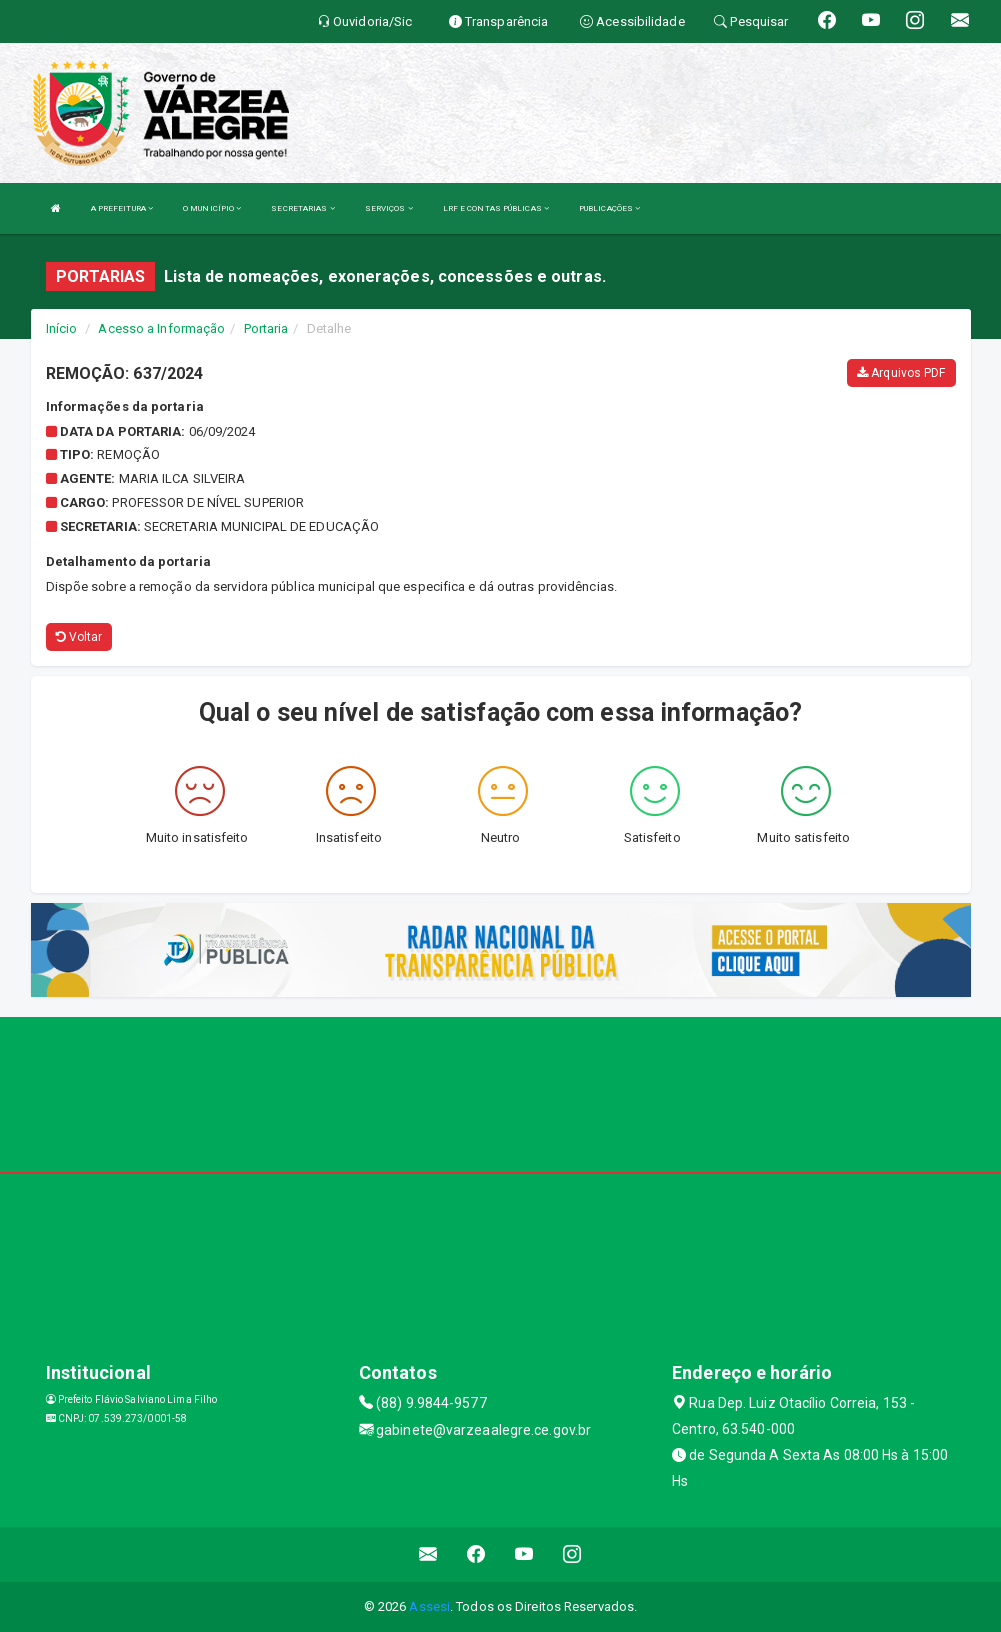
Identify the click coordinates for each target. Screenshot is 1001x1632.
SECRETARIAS (302, 208)
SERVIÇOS (389, 208)
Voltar (79, 637)
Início (62, 328)
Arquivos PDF (901, 373)
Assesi (429, 1606)
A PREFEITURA (122, 208)
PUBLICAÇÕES (609, 208)
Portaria (266, 328)
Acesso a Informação (161, 328)
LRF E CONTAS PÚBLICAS (496, 208)
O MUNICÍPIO (212, 208)
